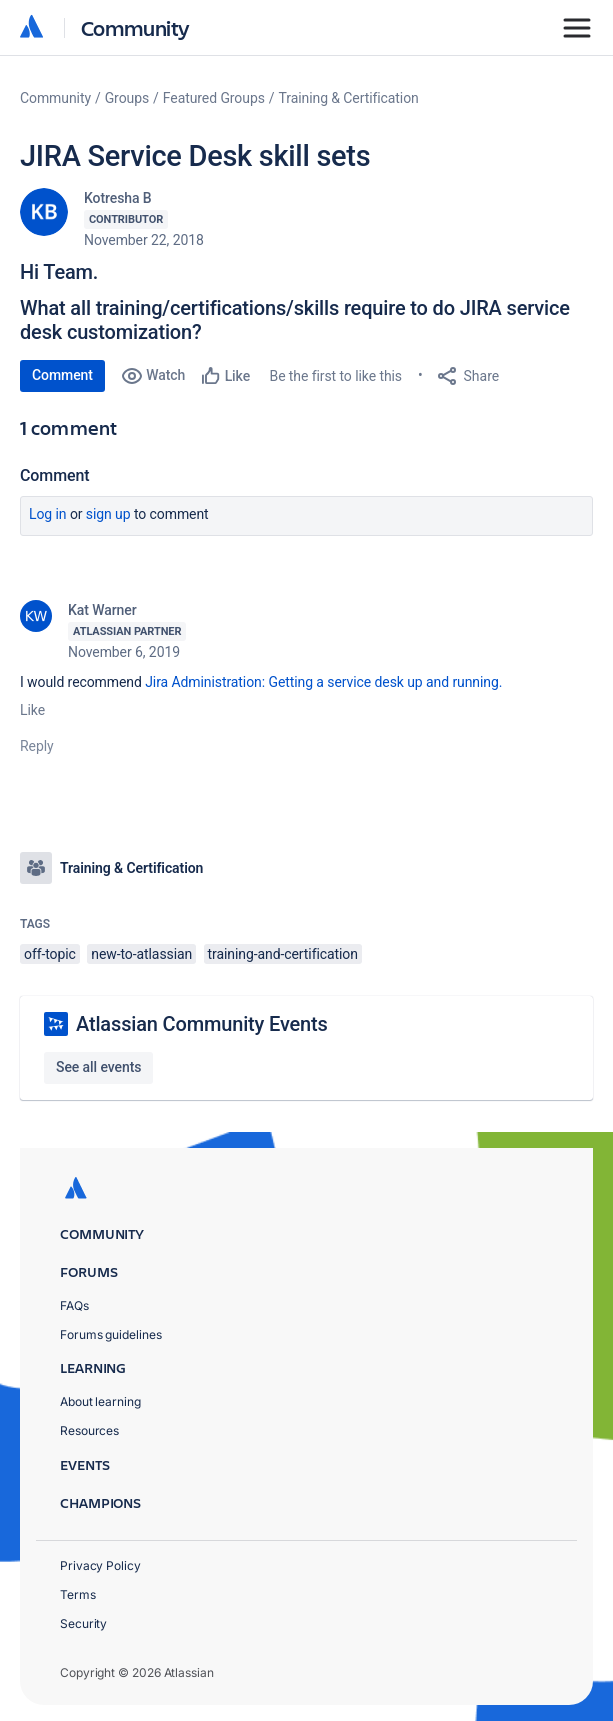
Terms (78, 1594)
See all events (98, 1067)
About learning (100, 1401)
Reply (37, 746)
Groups (127, 98)
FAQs (74, 1305)
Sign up (108, 514)
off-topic (50, 954)
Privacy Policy (100, 1565)
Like (32, 710)
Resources (89, 1430)
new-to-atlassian (141, 954)
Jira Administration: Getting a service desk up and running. (323, 682)
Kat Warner (102, 610)
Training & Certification (349, 98)
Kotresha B (118, 198)
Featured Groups (214, 98)
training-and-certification (283, 954)
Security (83, 1623)
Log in (48, 514)
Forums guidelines (111, 1334)
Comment (62, 375)
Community (135, 27)
